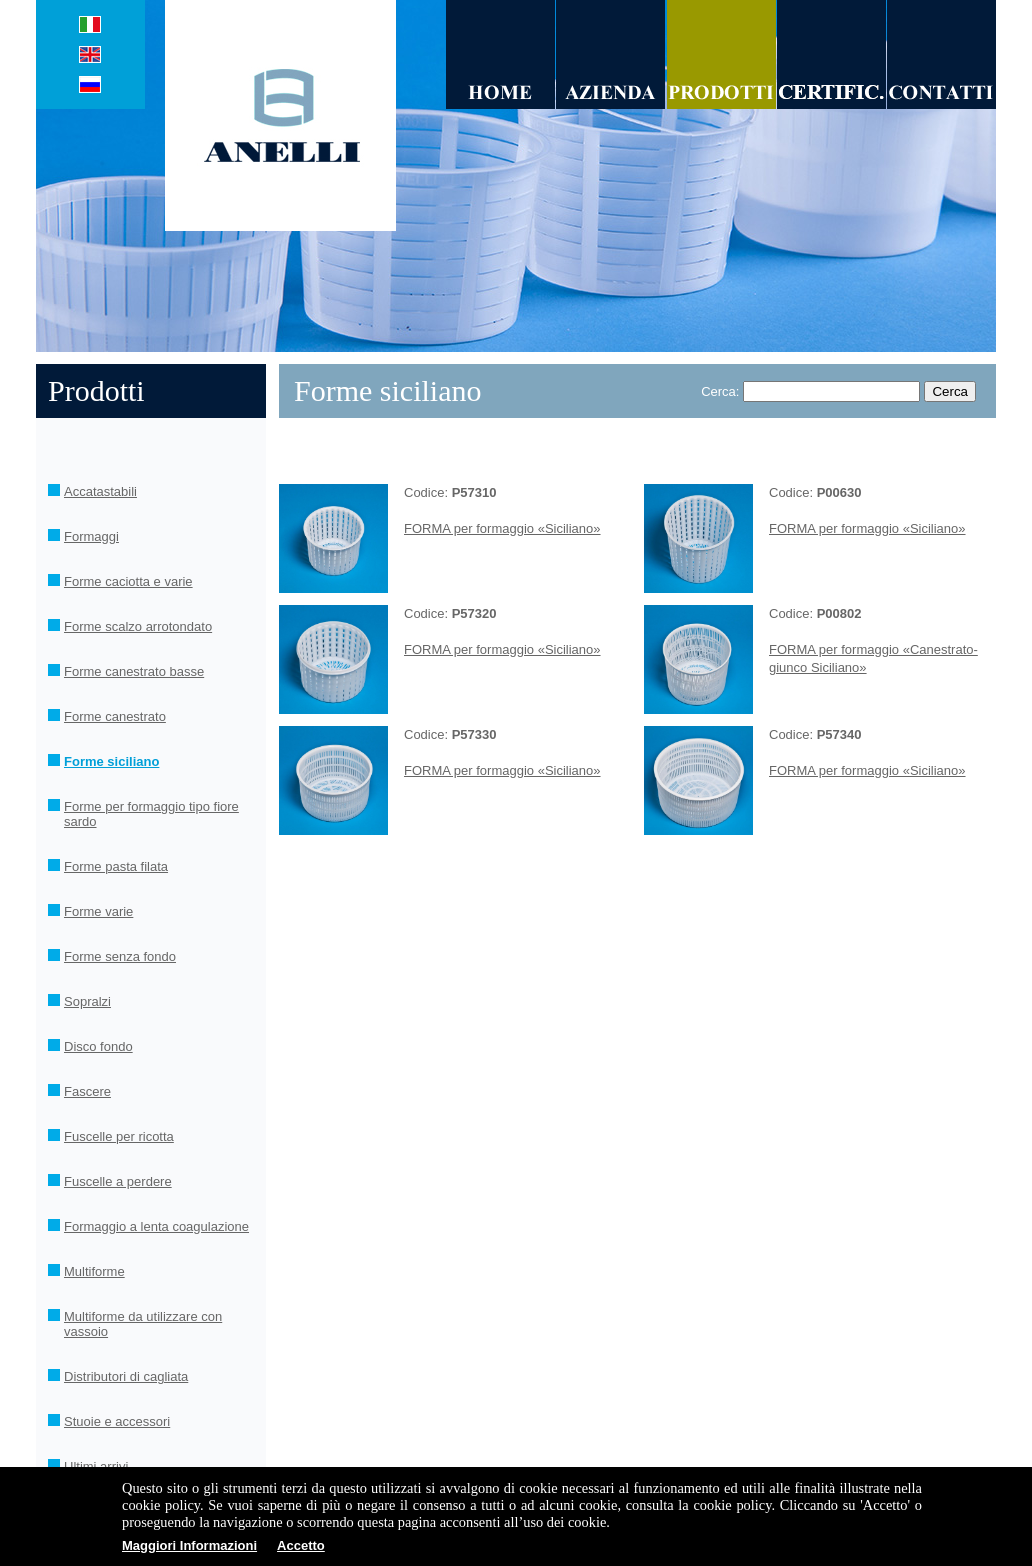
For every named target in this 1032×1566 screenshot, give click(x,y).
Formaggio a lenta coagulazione (156, 1226)
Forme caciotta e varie (128, 581)
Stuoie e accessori (117, 1421)
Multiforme (94, 1271)
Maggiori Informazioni (189, 1545)
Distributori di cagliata (126, 1376)
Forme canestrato (115, 716)
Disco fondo (98, 1046)
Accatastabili (100, 491)
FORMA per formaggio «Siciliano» (502, 528)
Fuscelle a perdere (118, 1181)
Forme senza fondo (120, 956)
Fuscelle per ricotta (119, 1136)
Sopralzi (87, 1001)
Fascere (87, 1091)
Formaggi (91, 536)
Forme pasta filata (116, 866)
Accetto (301, 1545)
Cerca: (720, 391)
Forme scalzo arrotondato (138, 626)
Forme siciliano (111, 761)
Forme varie (98, 911)
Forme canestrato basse (134, 671)
